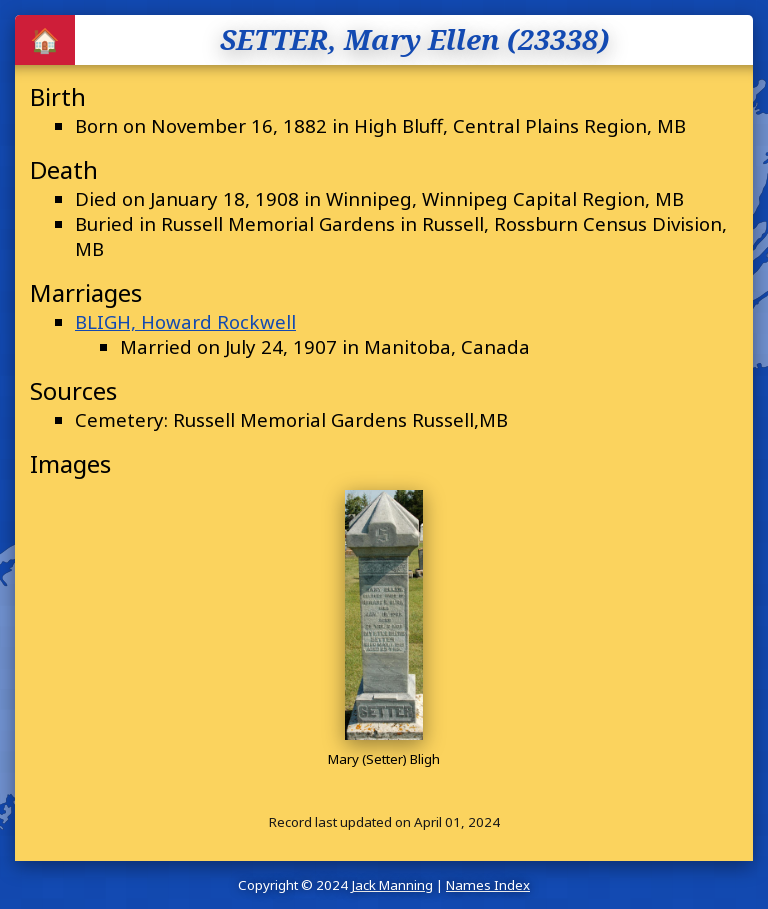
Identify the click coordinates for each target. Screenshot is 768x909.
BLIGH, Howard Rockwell (185, 321)
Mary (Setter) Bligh (384, 759)
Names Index (488, 885)
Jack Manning (392, 885)
